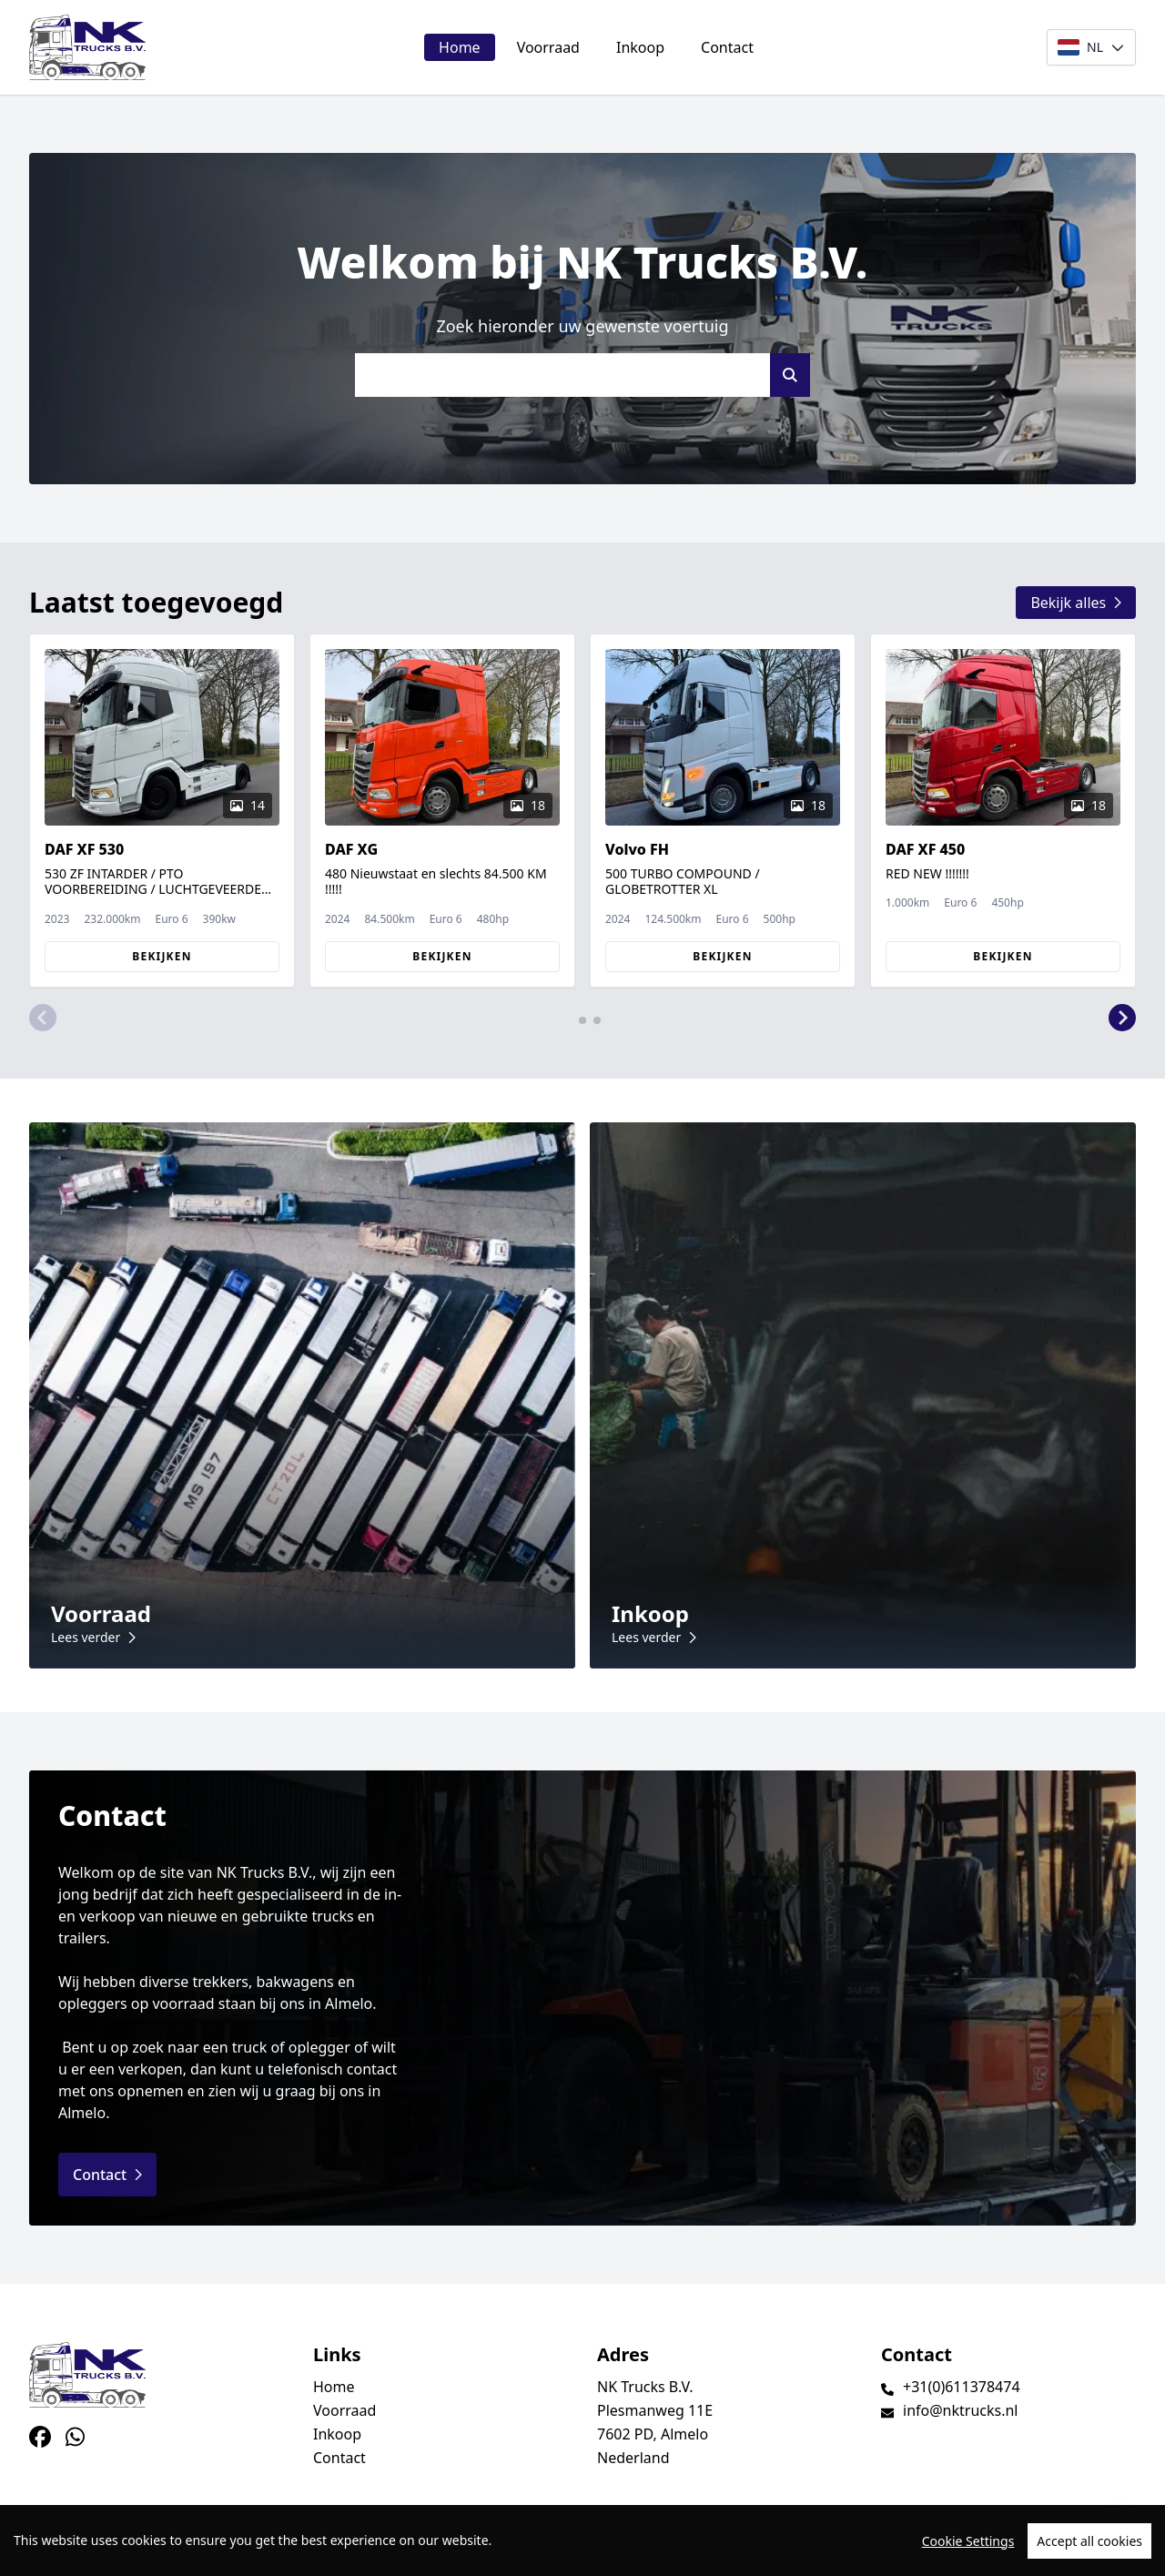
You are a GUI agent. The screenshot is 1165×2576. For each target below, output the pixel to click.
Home (460, 47)
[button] (42, 1018)
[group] (162, 811)
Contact (727, 47)
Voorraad (548, 47)
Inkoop (640, 47)
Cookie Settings (968, 2547)
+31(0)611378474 (961, 2387)
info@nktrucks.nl (960, 2410)
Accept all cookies (1089, 2547)
